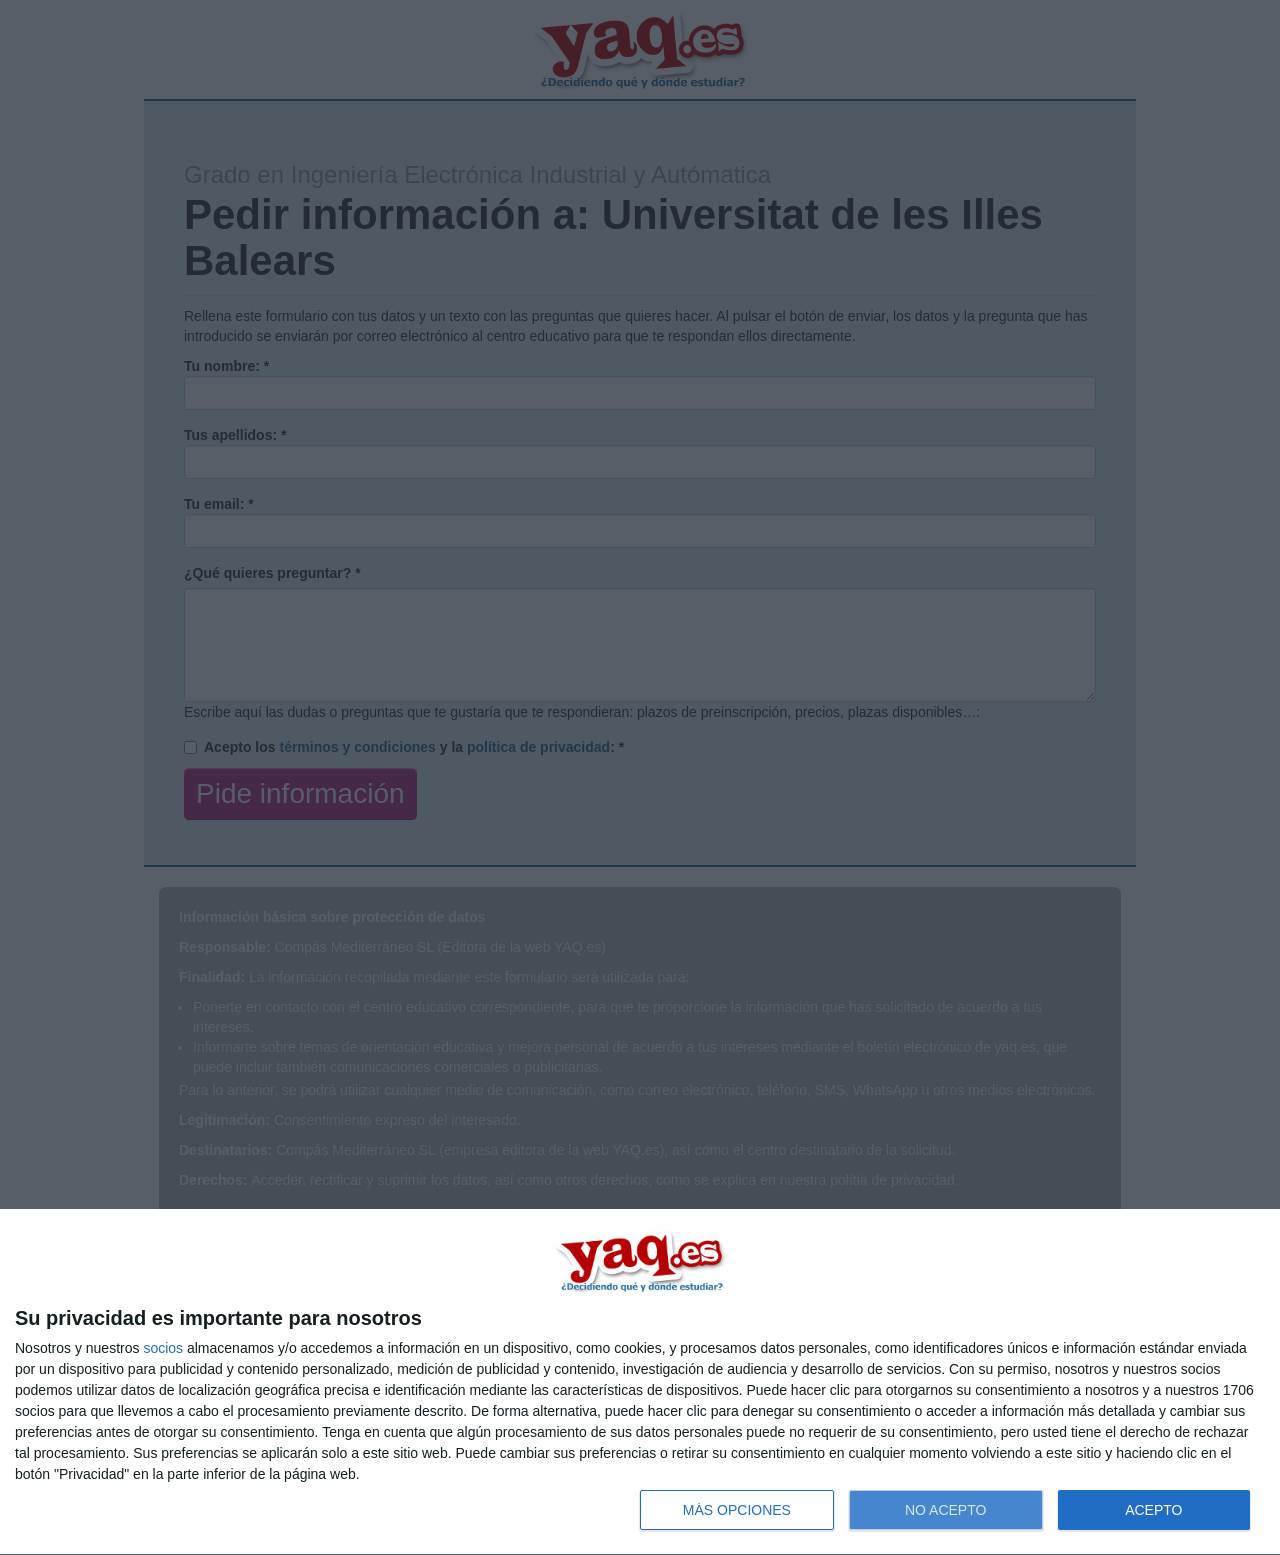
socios (163, 1348)
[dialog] (640, 1382)
